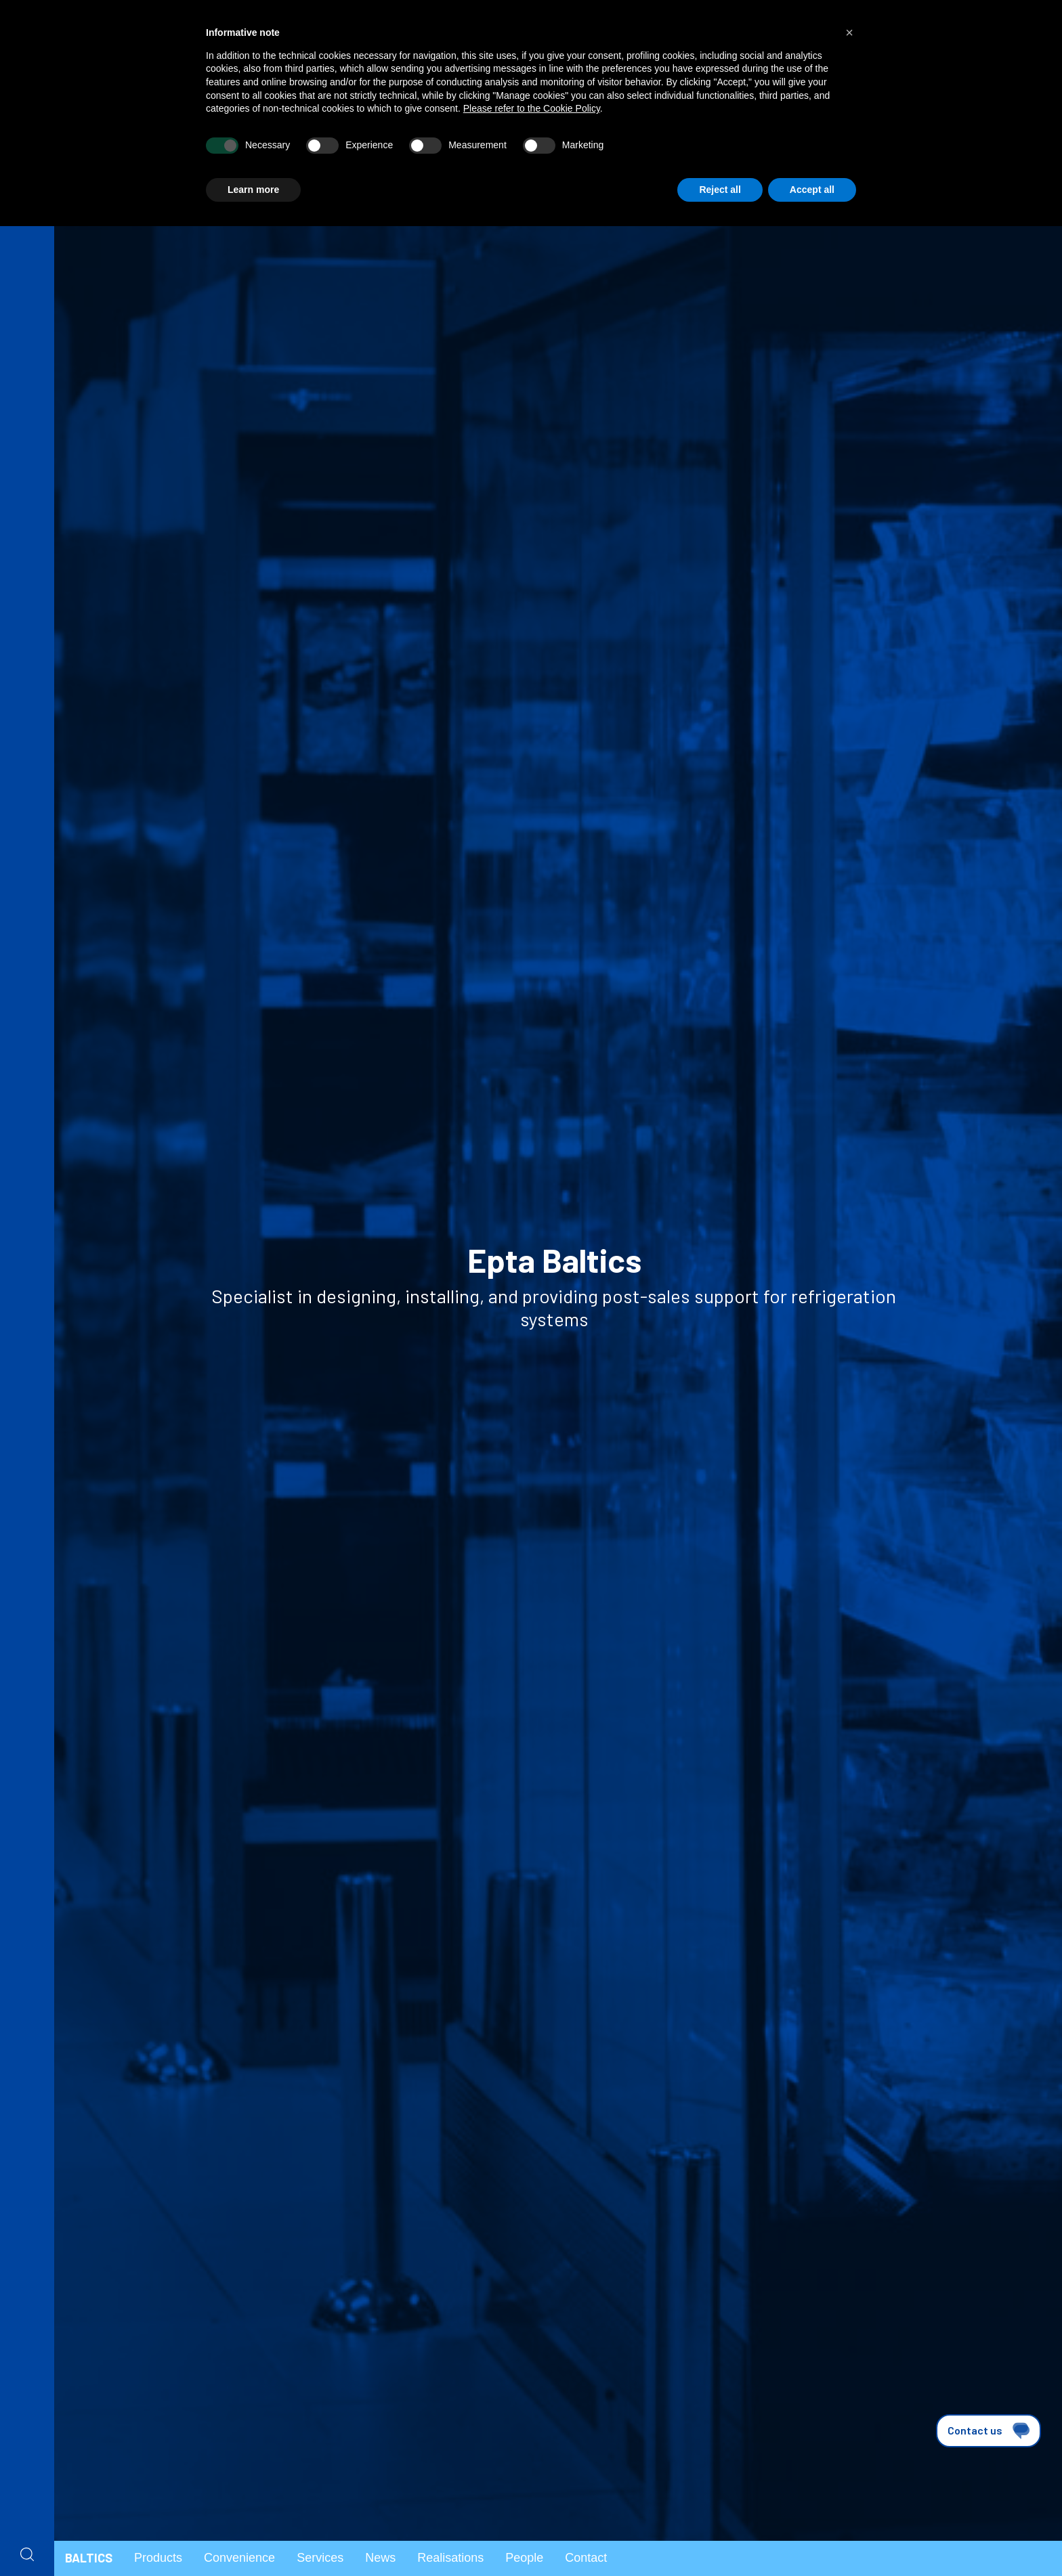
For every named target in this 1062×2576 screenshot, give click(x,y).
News (380, 2557)
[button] (849, 32)
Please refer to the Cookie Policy (531, 108)
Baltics (88, 2557)
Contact (586, 2557)
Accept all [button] (812, 189)
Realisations (450, 2557)
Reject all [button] (719, 189)
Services (320, 2557)
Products (158, 2557)
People (524, 2557)
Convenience (239, 2557)
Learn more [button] (253, 189)
